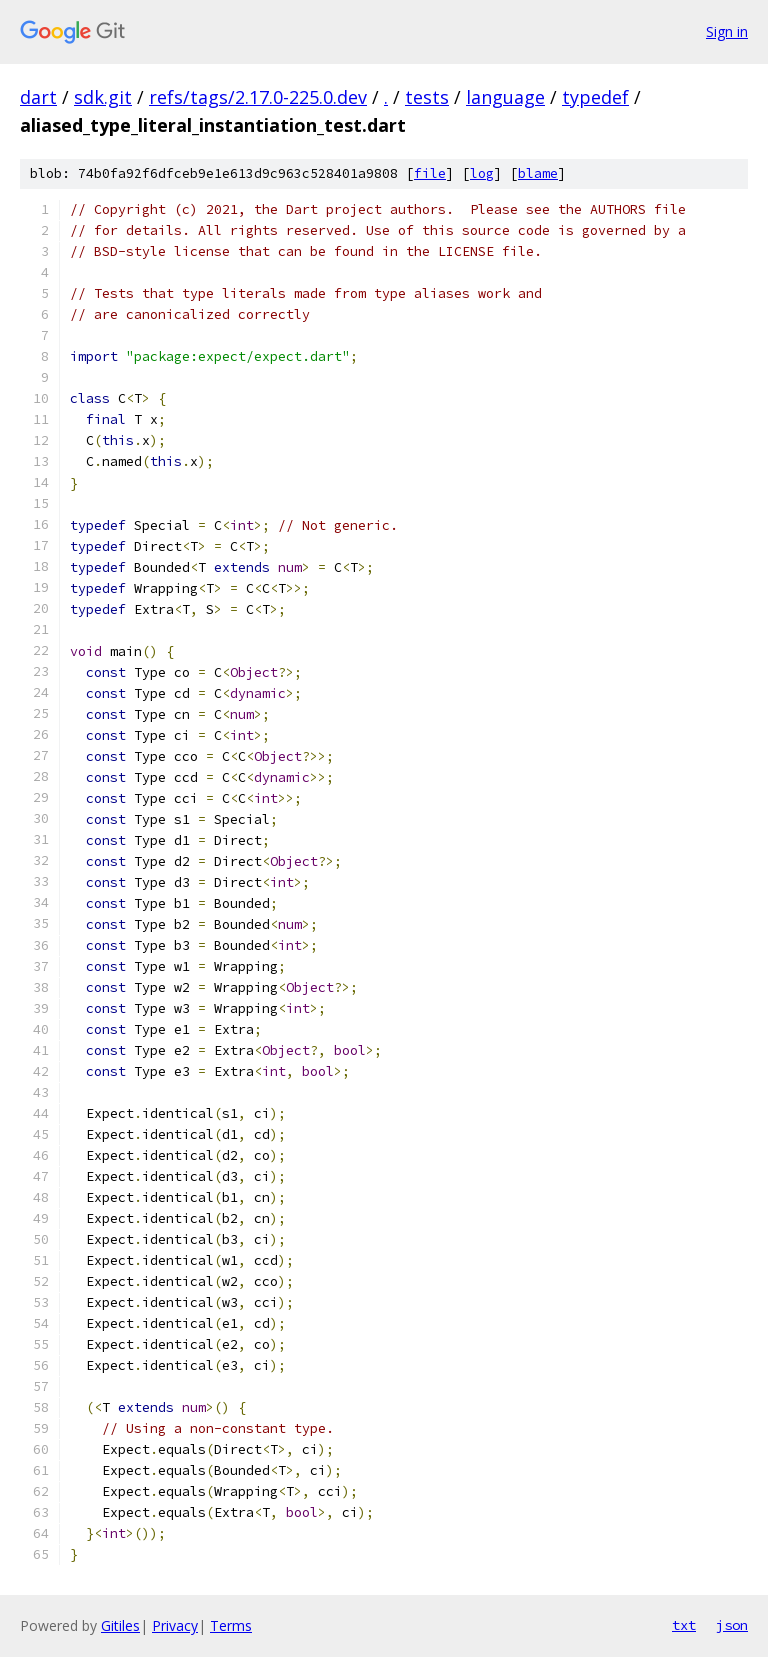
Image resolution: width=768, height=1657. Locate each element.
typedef (595, 97)
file (430, 173)
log (482, 173)
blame (538, 173)
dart (38, 97)
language (505, 97)
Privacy (175, 1625)
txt (684, 1625)
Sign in (727, 31)
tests (427, 97)
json (732, 1625)
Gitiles (120, 1625)
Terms (231, 1625)
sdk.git (103, 97)
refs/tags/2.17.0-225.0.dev (258, 97)
